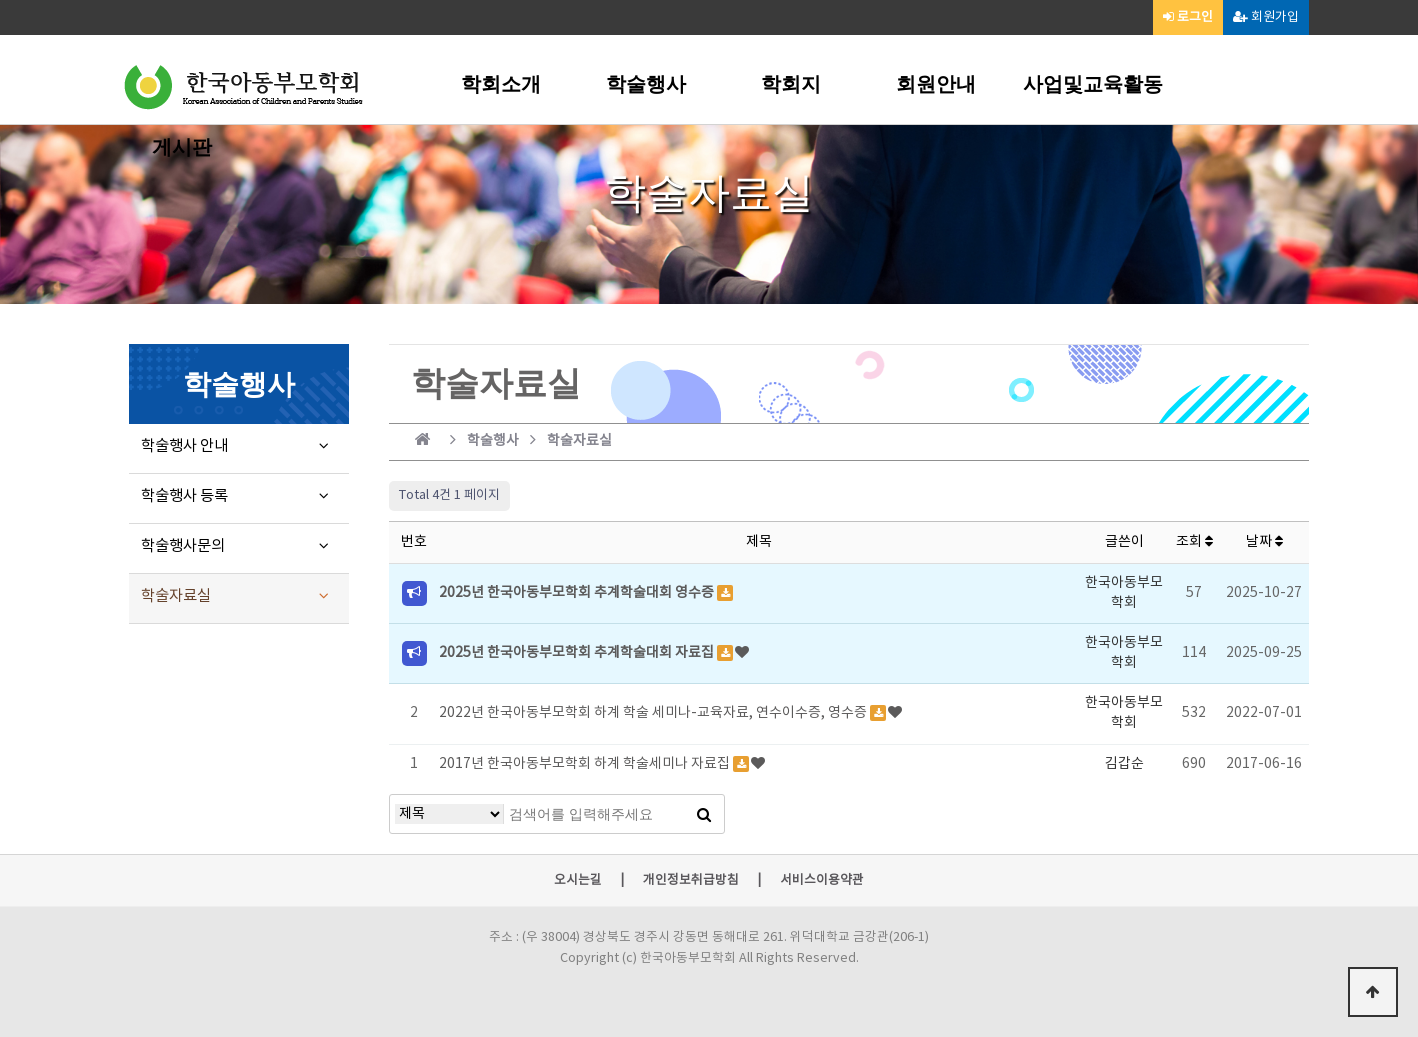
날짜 (1264, 542)
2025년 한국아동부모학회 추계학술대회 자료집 (578, 653)
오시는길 (578, 881)
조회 (1194, 542)
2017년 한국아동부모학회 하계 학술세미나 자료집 (586, 764)
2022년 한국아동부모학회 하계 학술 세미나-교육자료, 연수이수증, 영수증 (654, 713)
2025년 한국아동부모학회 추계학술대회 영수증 (578, 593)
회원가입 (1266, 17)
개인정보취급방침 (691, 881)
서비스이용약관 (822, 881)
